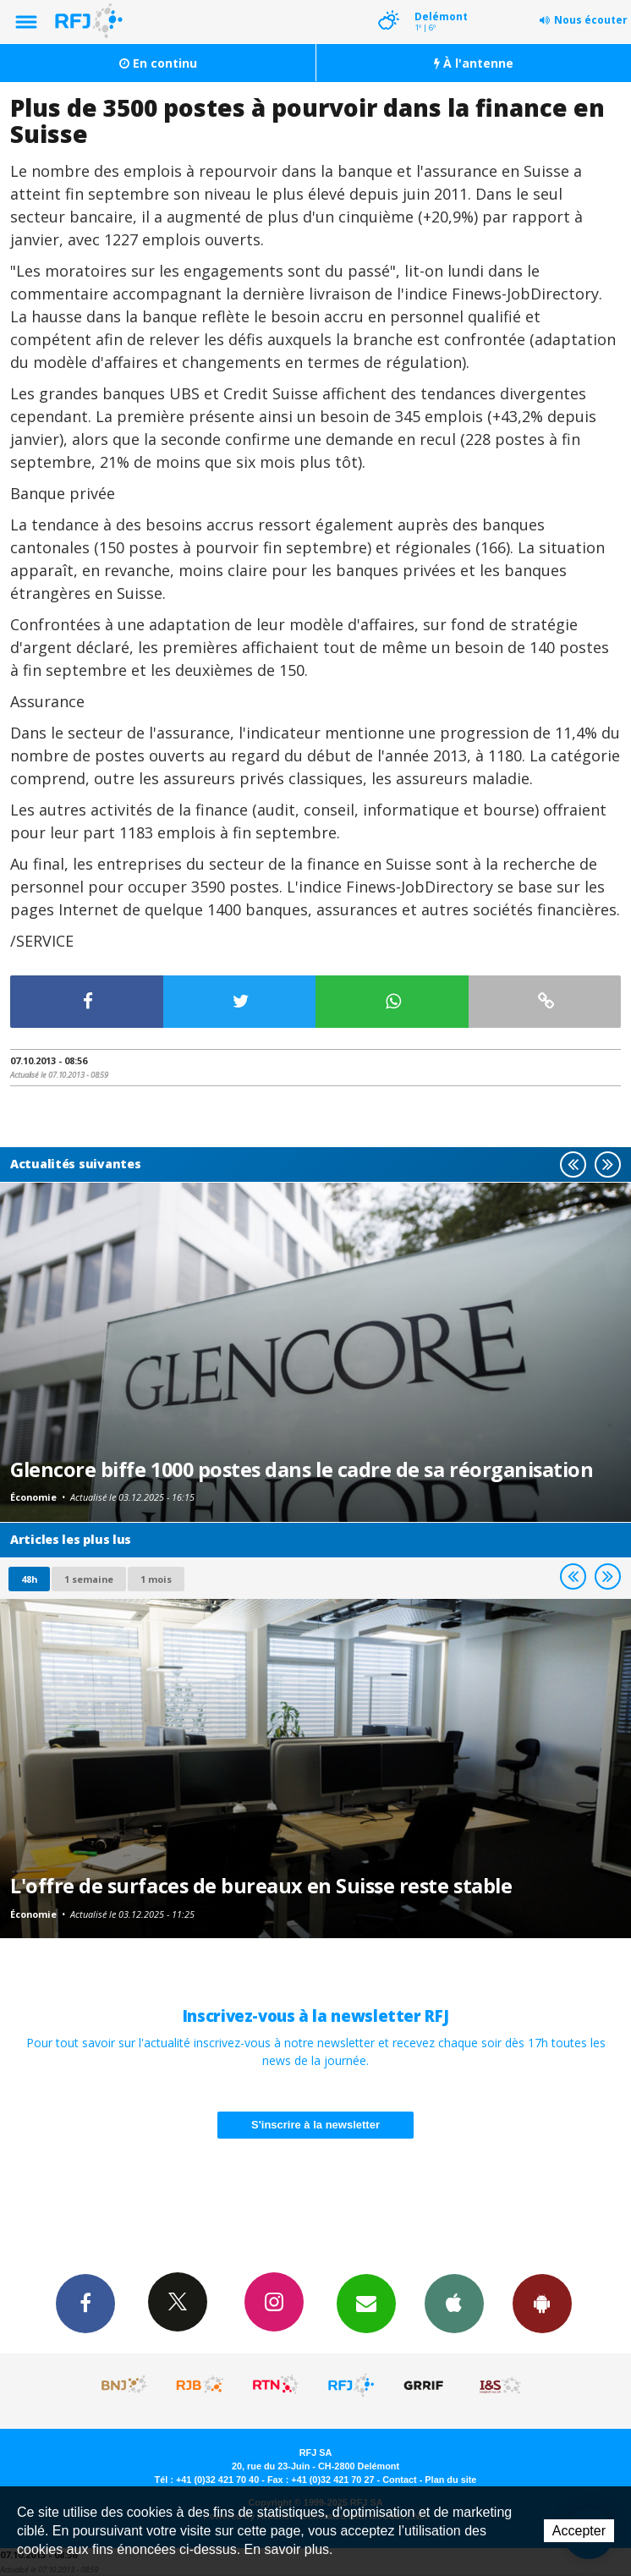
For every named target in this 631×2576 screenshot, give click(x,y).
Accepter (579, 2531)
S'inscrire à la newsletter (315, 2124)
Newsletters (366, 2303)
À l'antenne (473, 63)
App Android (542, 2303)
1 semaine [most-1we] (88, 1579)
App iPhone (454, 2303)
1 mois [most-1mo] (156, 1579)
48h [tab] (29, 1579)
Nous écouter (591, 20)
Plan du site (450, 2479)
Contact (399, 2479)
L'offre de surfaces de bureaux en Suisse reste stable (261, 1885)
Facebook (85, 2303)
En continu (158, 63)
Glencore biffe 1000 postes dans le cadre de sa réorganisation (302, 1469)
